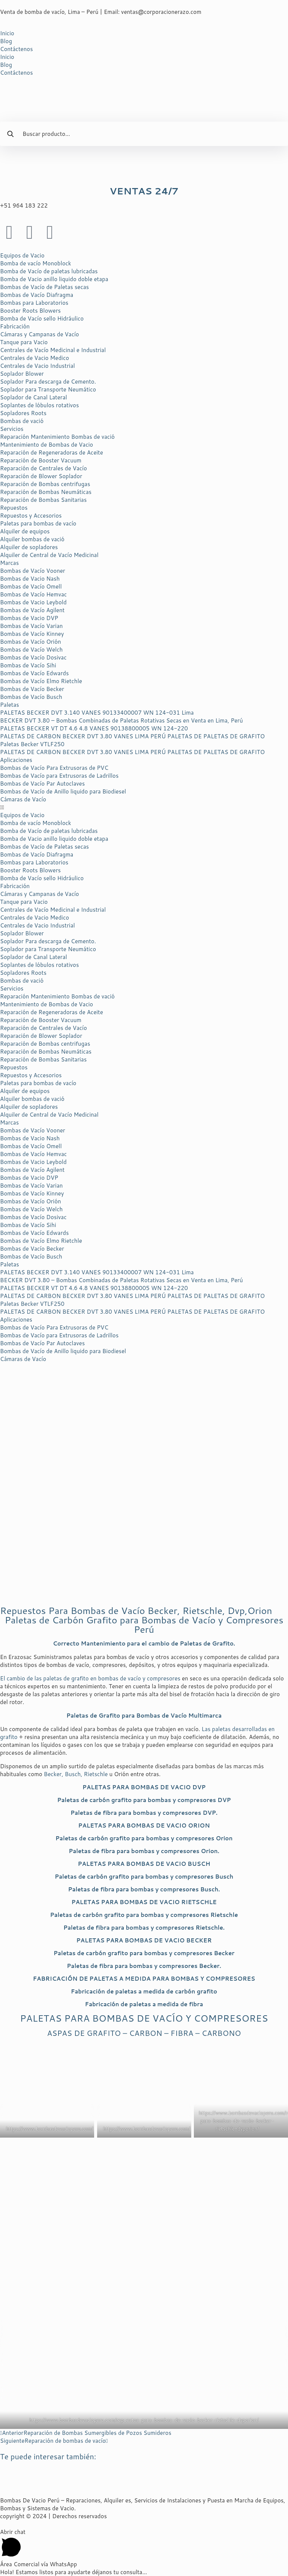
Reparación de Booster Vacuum (40, 460)
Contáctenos (16, 49)
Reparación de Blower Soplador (41, 476)
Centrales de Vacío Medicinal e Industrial (53, 350)
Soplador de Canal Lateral (33, 397)
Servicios (12, 429)
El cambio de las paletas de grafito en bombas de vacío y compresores (90, 1678)
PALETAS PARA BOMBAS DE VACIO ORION (144, 1825)
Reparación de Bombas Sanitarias (43, 500)
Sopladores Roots (23, 413)
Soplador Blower (22, 374)
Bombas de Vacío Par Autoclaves (42, 783)
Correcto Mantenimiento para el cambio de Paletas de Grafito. (144, 1643)
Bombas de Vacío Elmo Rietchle (41, 681)
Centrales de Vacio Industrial (37, 366)
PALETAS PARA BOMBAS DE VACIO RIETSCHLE (143, 1902)
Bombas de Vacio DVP (29, 618)
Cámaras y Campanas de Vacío (39, 334)
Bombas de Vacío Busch (31, 697)
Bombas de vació (22, 421)
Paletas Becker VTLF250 (32, 744)
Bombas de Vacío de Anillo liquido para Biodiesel (63, 791)
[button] (144, 807)
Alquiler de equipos (25, 531)
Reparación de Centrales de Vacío (43, 468)
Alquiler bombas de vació (32, 539)
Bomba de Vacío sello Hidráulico (42, 318)
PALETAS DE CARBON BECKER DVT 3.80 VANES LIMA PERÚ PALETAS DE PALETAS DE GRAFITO (132, 736)
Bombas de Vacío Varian (31, 626)
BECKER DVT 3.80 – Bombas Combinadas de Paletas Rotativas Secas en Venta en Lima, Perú (121, 720)
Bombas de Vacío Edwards (34, 673)
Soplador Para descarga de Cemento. (48, 381)
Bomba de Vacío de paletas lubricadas (49, 271)
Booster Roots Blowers (30, 311)
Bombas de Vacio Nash (30, 579)
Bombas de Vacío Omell (31, 586)
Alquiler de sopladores (29, 547)
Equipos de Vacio (22, 255)
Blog (6, 41)
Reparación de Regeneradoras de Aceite (51, 452)
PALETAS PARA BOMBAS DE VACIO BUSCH (144, 1864)
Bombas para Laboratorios (34, 303)
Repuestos (13, 508)
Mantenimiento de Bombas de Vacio (46, 445)
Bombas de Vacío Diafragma (36, 295)
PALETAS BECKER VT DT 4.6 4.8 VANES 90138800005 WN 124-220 (94, 728)
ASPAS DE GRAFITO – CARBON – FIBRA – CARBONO (144, 2033)
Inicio (7, 33)
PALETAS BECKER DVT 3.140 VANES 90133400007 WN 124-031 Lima (97, 713)
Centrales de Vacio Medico (34, 358)
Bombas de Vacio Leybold (33, 602)
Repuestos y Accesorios (31, 515)
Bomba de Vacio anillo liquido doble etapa (54, 279)
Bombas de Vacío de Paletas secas (44, 287)
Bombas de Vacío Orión (30, 642)
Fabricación (15, 326)
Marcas (9, 563)
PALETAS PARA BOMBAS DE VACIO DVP (144, 1787)
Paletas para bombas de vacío (38, 523)
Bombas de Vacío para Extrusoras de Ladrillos (59, 776)
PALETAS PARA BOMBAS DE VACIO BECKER (144, 1940)
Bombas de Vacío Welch (31, 649)
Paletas (9, 705)
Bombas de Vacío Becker (32, 689)
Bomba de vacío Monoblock (35, 263)
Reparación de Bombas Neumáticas (46, 492)
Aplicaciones (16, 760)
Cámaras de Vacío (23, 799)
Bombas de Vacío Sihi (28, 665)
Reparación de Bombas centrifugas (45, 484)
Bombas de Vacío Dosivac (33, 657)
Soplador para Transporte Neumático (48, 389)
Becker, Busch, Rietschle (75, 1774)
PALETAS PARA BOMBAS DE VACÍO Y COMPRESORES (144, 2018)
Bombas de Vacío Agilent (32, 610)
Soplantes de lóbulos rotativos (39, 405)
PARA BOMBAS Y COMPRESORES (144, 1979)
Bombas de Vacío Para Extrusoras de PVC (54, 768)
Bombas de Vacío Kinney (32, 634)
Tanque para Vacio (24, 342)
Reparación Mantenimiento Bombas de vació (57, 437)
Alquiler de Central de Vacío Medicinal (49, 555)
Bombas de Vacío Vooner (32, 571)
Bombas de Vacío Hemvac (33, 594)
